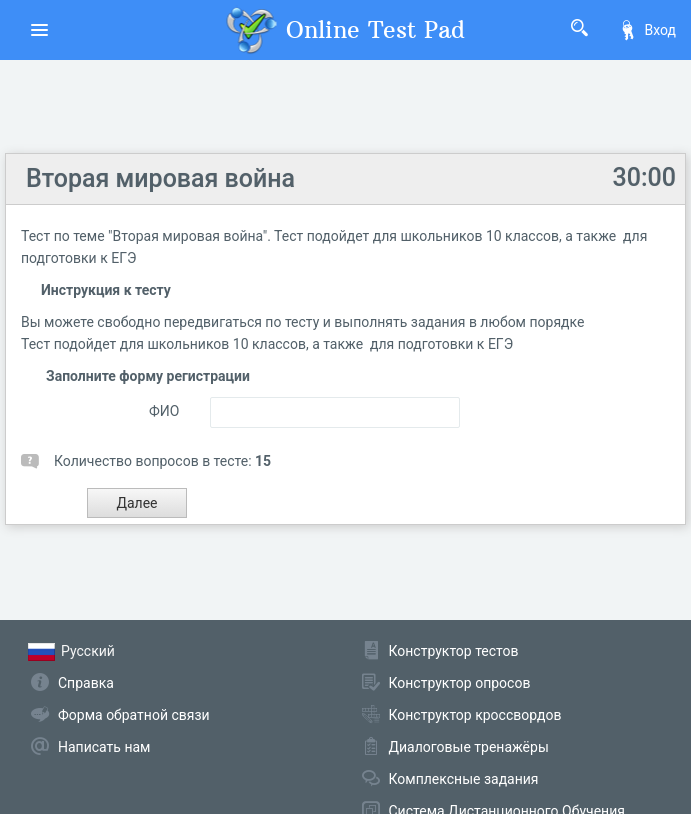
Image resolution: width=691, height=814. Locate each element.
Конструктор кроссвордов (475, 715)
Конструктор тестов (454, 651)
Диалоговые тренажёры (469, 747)
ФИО (164, 411)
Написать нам (104, 747)
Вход (647, 30)
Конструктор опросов (460, 683)
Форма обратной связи (134, 715)
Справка (86, 683)
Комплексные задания (464, 779)
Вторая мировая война (160, 178)
